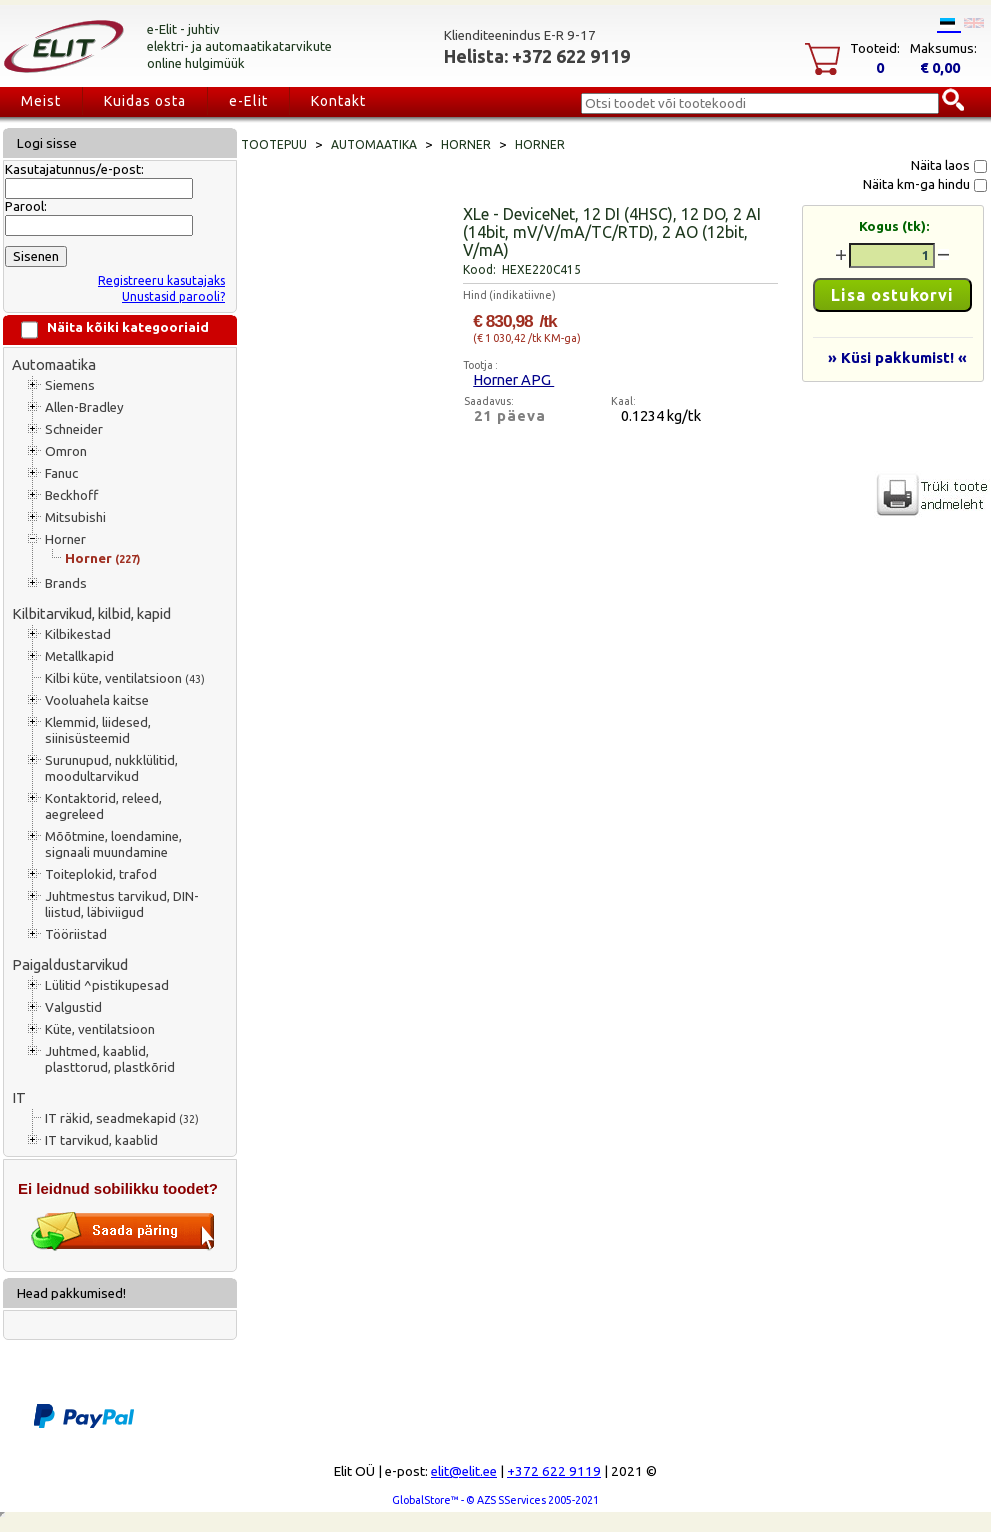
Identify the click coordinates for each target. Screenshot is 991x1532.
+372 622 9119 (554, 1471)
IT (19, 1097)
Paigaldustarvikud (70, 964)
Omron (66, 451)
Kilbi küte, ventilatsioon (125, 678)
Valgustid (73, 1007)
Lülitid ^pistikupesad (107, 985)
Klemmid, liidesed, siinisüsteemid (98, 730)
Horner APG (513, 379)
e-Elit (248, 101)
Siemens (70, 385)
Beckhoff (71, 495)
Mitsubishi (75, 517)
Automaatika (54, 364)
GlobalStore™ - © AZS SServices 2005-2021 (495, 1500)
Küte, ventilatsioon (100, 1029)
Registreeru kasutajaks (161, 280)
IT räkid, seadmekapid (122, 1118)
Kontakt (338, 101)
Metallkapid (79, 656)
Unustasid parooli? (173, 296)
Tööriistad (76, 934)
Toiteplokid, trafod (101, 874)
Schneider (74, 429)
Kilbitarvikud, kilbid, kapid (91, 613)
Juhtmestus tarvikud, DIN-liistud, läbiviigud (122, 904)
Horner (65, 539)
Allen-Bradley (84, 407)
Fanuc (61, 473)
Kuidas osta (145, 101)
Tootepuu (274, 144)
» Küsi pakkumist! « (897, 357)
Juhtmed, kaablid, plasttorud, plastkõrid (110, 1059)
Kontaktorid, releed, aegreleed (103, 806)
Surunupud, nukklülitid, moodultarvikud (111, 768)
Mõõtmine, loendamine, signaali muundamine (113, 844)
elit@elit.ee (464, 1471)
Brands (66, 583)
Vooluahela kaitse (97, 700)
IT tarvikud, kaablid (101, 1140)
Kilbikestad (78, 634)
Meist (41, 101)
